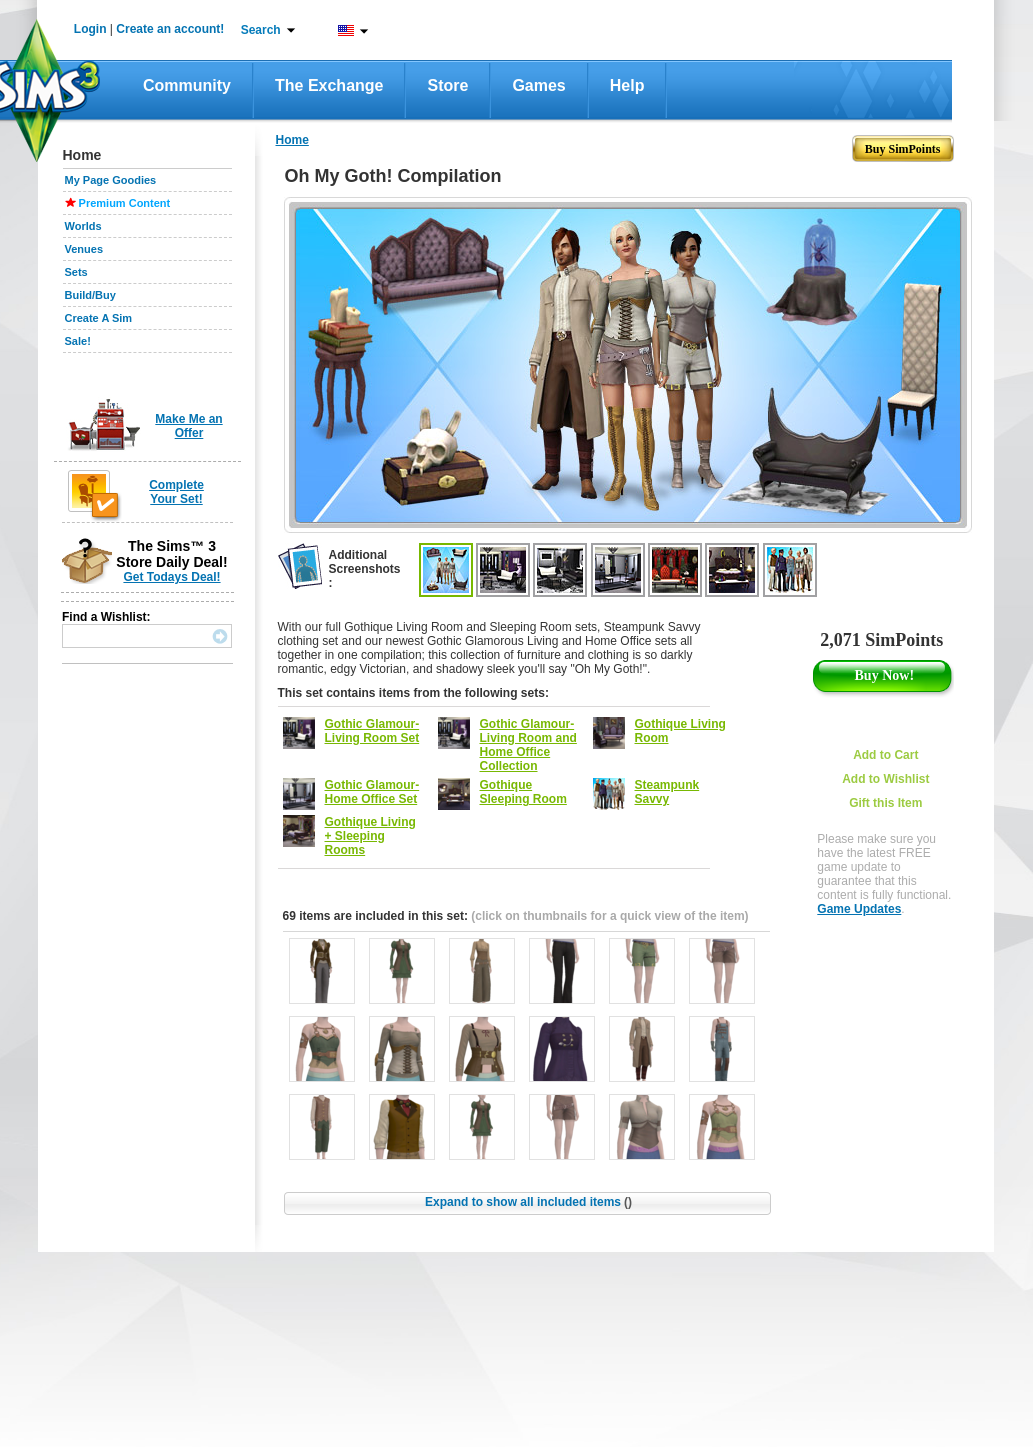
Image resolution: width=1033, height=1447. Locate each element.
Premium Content (125, 203)
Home (292, 140)
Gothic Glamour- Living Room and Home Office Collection (528, 745)
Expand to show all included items (528, 1202)
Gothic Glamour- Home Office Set (372, 792)
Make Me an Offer (188, 426)
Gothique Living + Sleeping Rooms (370, 836)
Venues (84, 249)
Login (90, 29)
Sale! (78, 341)
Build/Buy (90, 295)
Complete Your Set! (176, 492)
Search (261, 30)
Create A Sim (99, 318)
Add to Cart (885, 755)
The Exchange (329, 85)
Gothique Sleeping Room (523, 792)
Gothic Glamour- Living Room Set (372, 731)
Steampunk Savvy (667, 792)
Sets (76, 272)
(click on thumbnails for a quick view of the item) (609, 916)
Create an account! (170, 29)
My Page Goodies (111, 180)
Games (538, 85)
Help (627, 85)
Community (187, 85)
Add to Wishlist (885, 779)
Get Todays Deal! (171, 577)
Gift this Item (885, 803)
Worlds (83, 226)
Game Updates (859, 909)
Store (447, 85)
